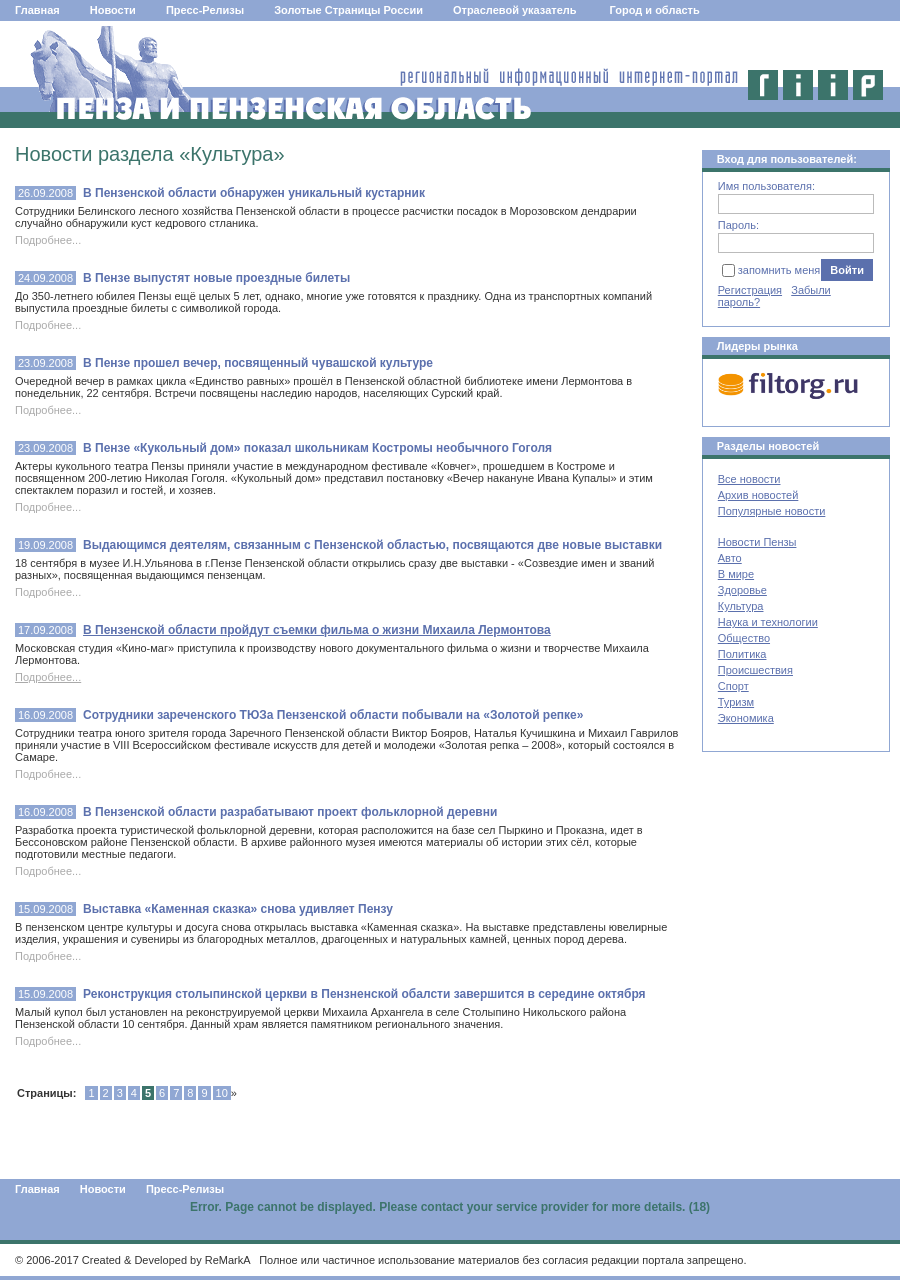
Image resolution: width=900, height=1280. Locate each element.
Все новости (749, 479)
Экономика (746, 718)
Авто (730, 558)
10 (222, 1093)
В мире (736, 574)
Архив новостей (758, 495)
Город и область (655, 10)
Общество (744, 638)
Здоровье (742, 590)
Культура (741, 606)
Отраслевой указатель (515, 10)
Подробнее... (48, 677)
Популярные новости (772, 511)
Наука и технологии (768, 622)
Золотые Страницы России (348, 10)
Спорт (733, 686)
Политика (742, 654)
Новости (113, 10)
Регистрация (750, 290)
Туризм (736, 702)
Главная (37, 10)
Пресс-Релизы (205, 10)
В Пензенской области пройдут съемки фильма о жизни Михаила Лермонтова (317, 630)
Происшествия (755, 670)
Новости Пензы (757, 542)
